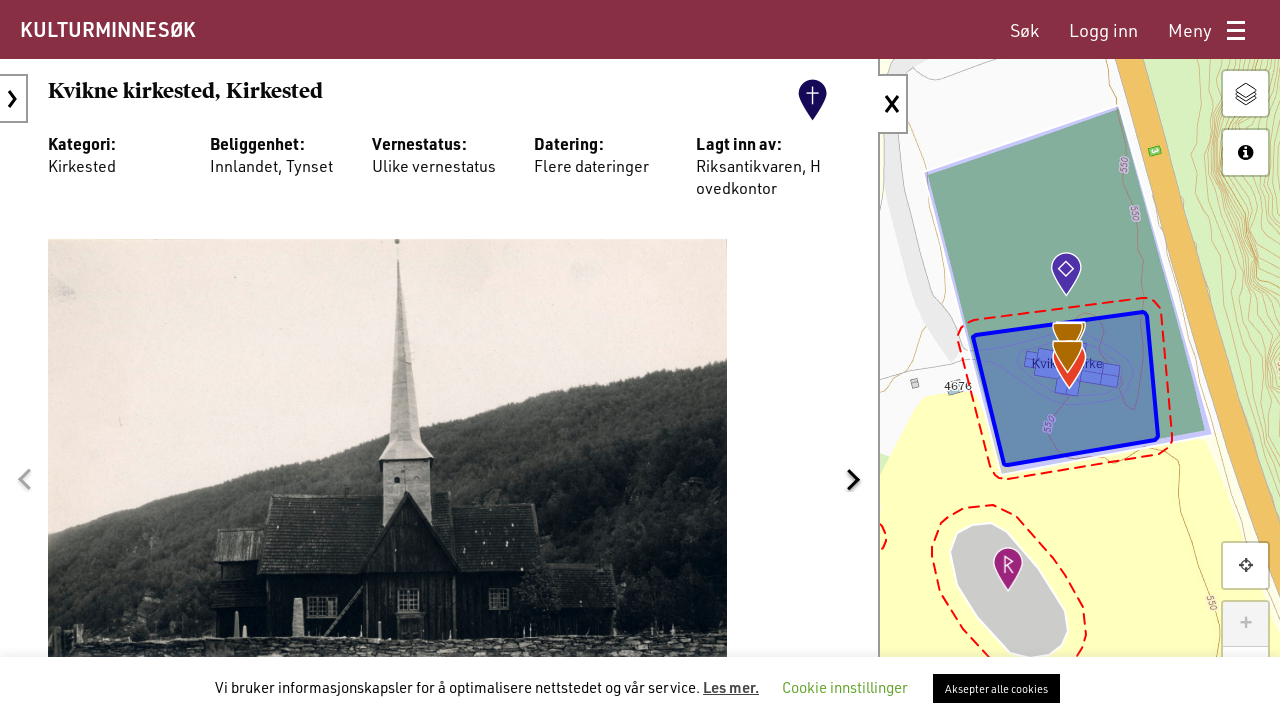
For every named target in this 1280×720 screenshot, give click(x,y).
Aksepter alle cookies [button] (996, 688)
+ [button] (1245, 624)
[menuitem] (1024, 30)
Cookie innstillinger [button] (845, 687)
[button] (24, 479)
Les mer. (731, 687)
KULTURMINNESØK (107, 29)
